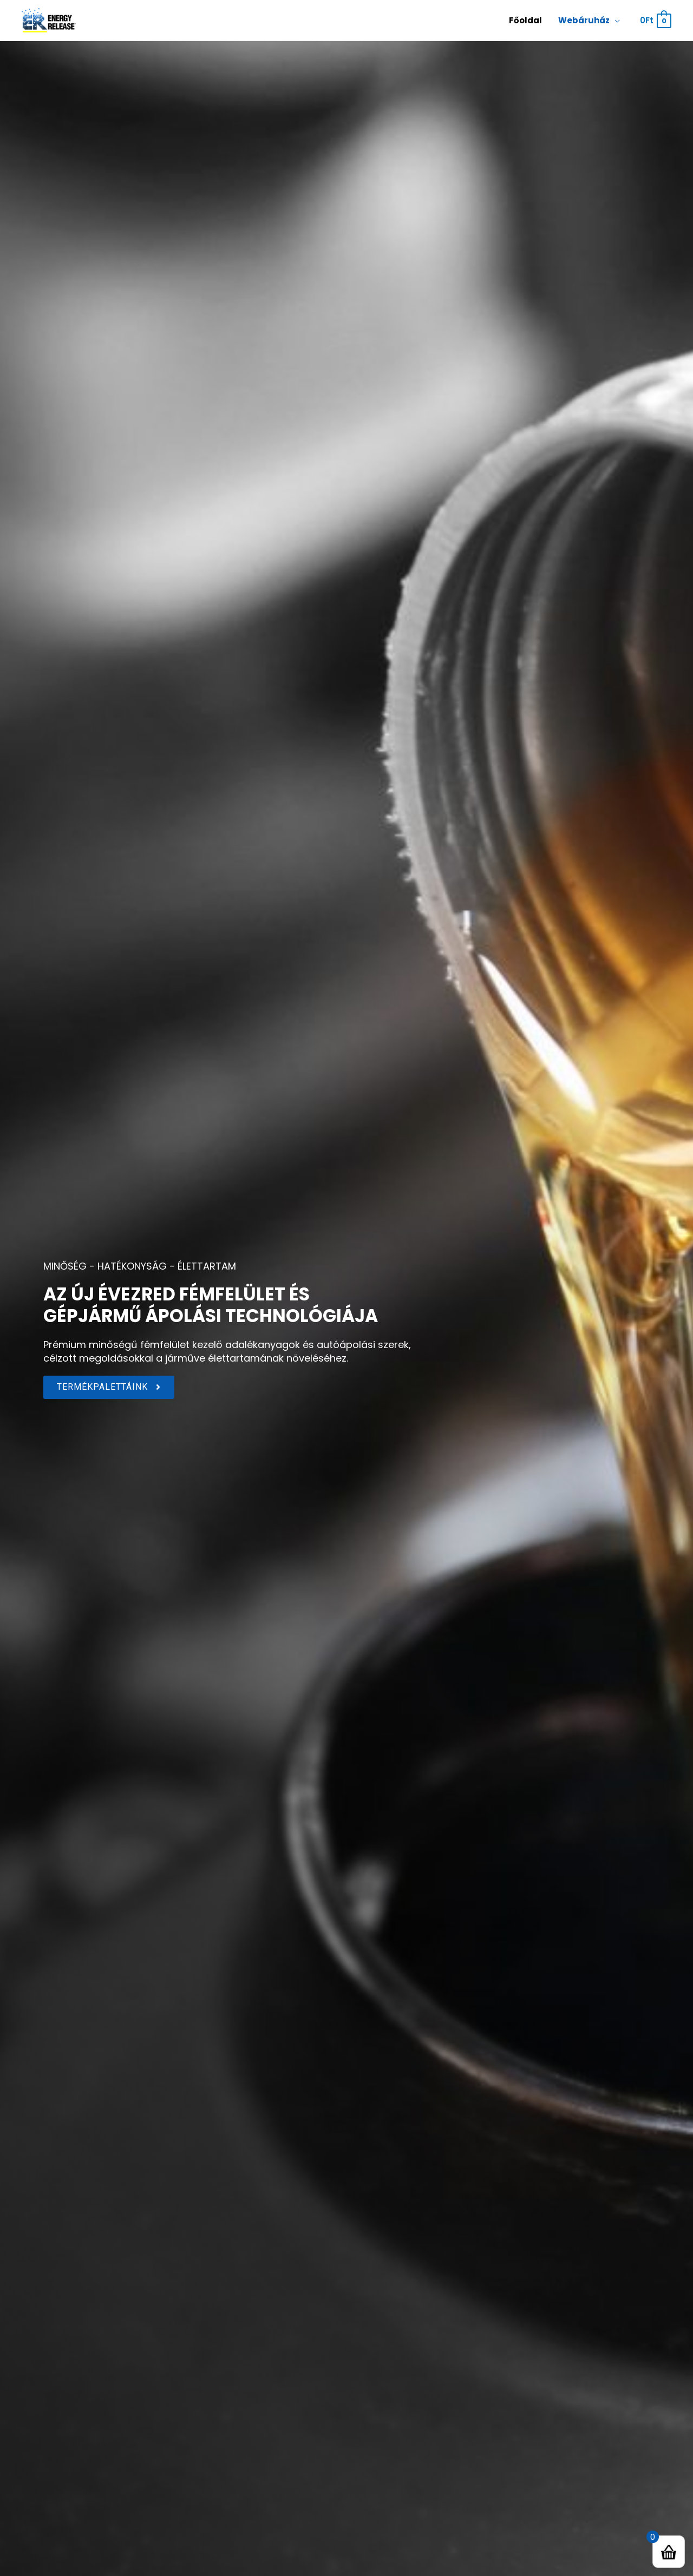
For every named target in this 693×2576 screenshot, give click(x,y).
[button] (108, 1387)
